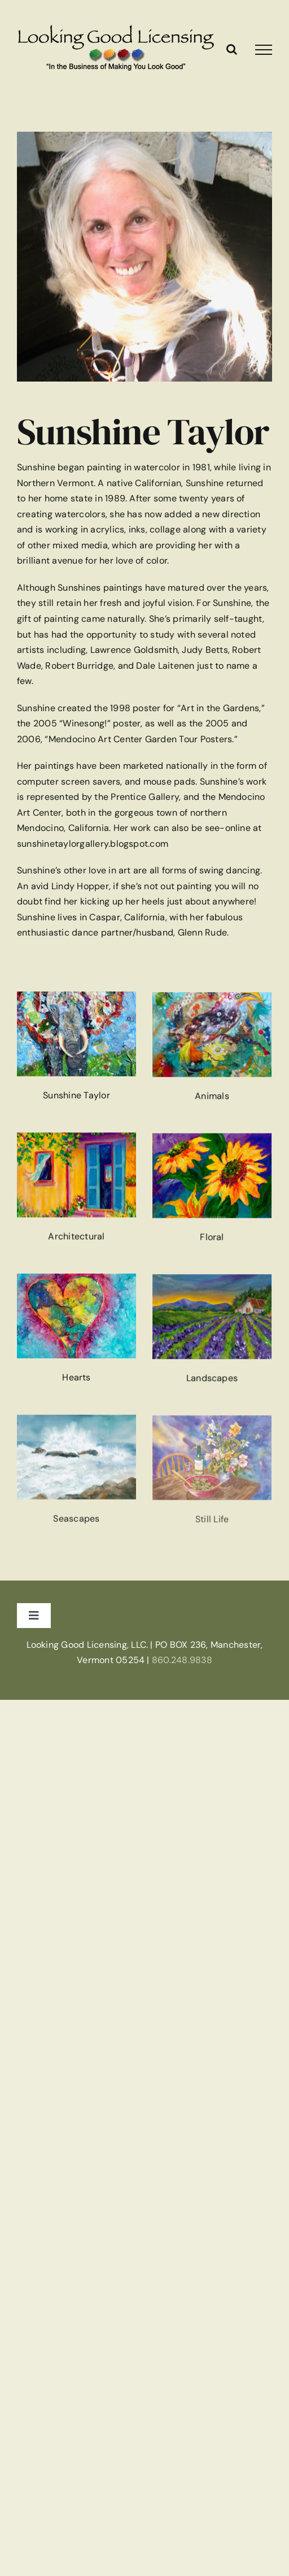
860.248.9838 (182, 1660)
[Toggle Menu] (263, 50)
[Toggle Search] (231, 49)
